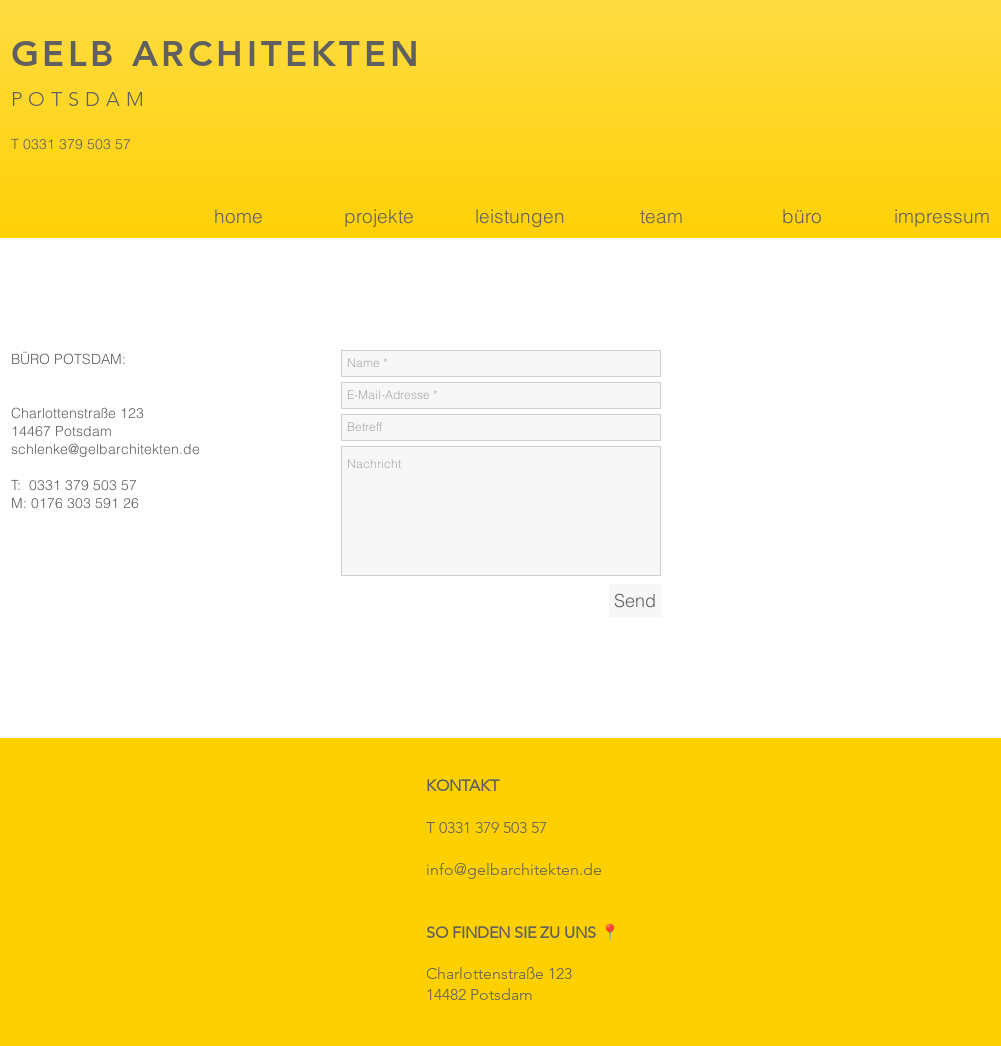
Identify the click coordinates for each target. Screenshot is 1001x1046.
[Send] (635, 600)
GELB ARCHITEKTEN (217, 53)
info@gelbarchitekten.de (514, 869)
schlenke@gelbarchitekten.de (105, 449)
